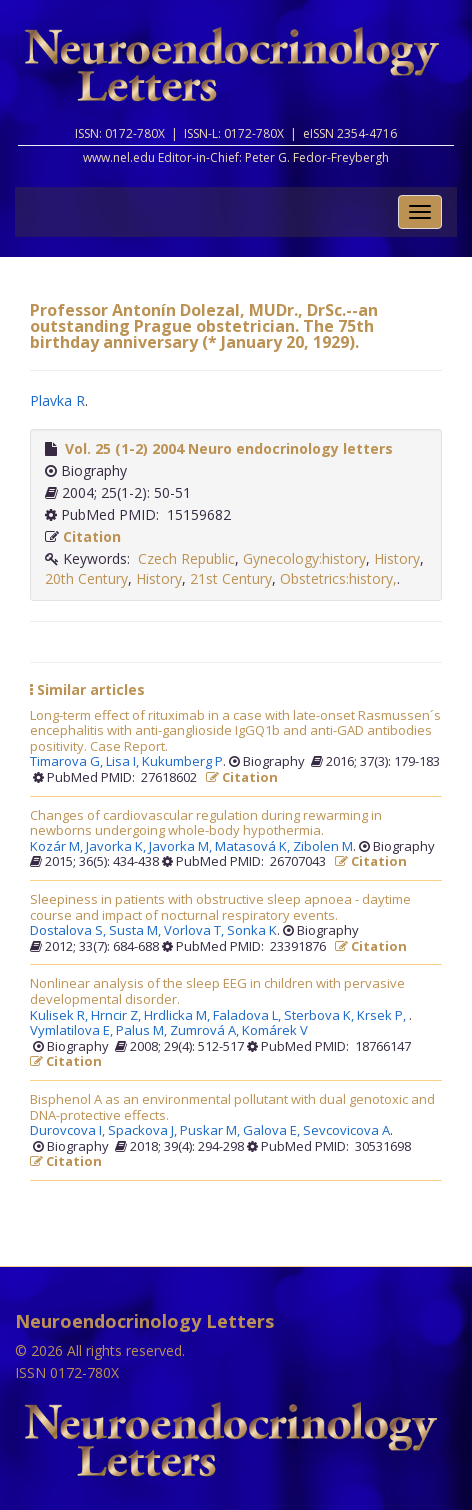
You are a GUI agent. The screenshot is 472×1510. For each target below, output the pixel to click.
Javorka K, (117, 847)
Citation (92, 536)
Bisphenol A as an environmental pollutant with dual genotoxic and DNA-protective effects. (232, 1107)
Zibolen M (323, 847)
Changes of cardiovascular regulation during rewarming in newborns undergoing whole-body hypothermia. (206, 823)
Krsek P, (383, 1016)
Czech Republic (186, 558)
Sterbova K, (320, 1016)
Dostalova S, (69, 931)
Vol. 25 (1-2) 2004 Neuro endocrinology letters (229, 448)
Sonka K (252, 931)
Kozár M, (58, 847)
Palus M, (143, 1031)
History (397, 558)
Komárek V (275, 1031)
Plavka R (57, 400)
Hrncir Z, (117, 1016)
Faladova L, (248, 1016)
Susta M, (136, 931)
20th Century (86, 578)
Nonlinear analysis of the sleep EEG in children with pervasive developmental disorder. (217, 991)
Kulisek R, (60, 1016)
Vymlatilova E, (73, 1031)
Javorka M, (182, 847)
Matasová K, (254, 847)
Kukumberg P (182, 762)
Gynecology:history (304, 558)
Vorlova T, (195, 931)
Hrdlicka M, (178, 1016)
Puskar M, (211, 1131)
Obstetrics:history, (338, 578)
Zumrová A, (206, 1031)
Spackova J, (144, 1131)
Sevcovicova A (346, 1131)
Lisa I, (124, 762)
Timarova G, (68, 762)
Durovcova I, (69, 1131)
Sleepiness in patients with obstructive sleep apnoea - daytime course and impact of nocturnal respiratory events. (220, 907)
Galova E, (273, 1131)
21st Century (231, 578)
